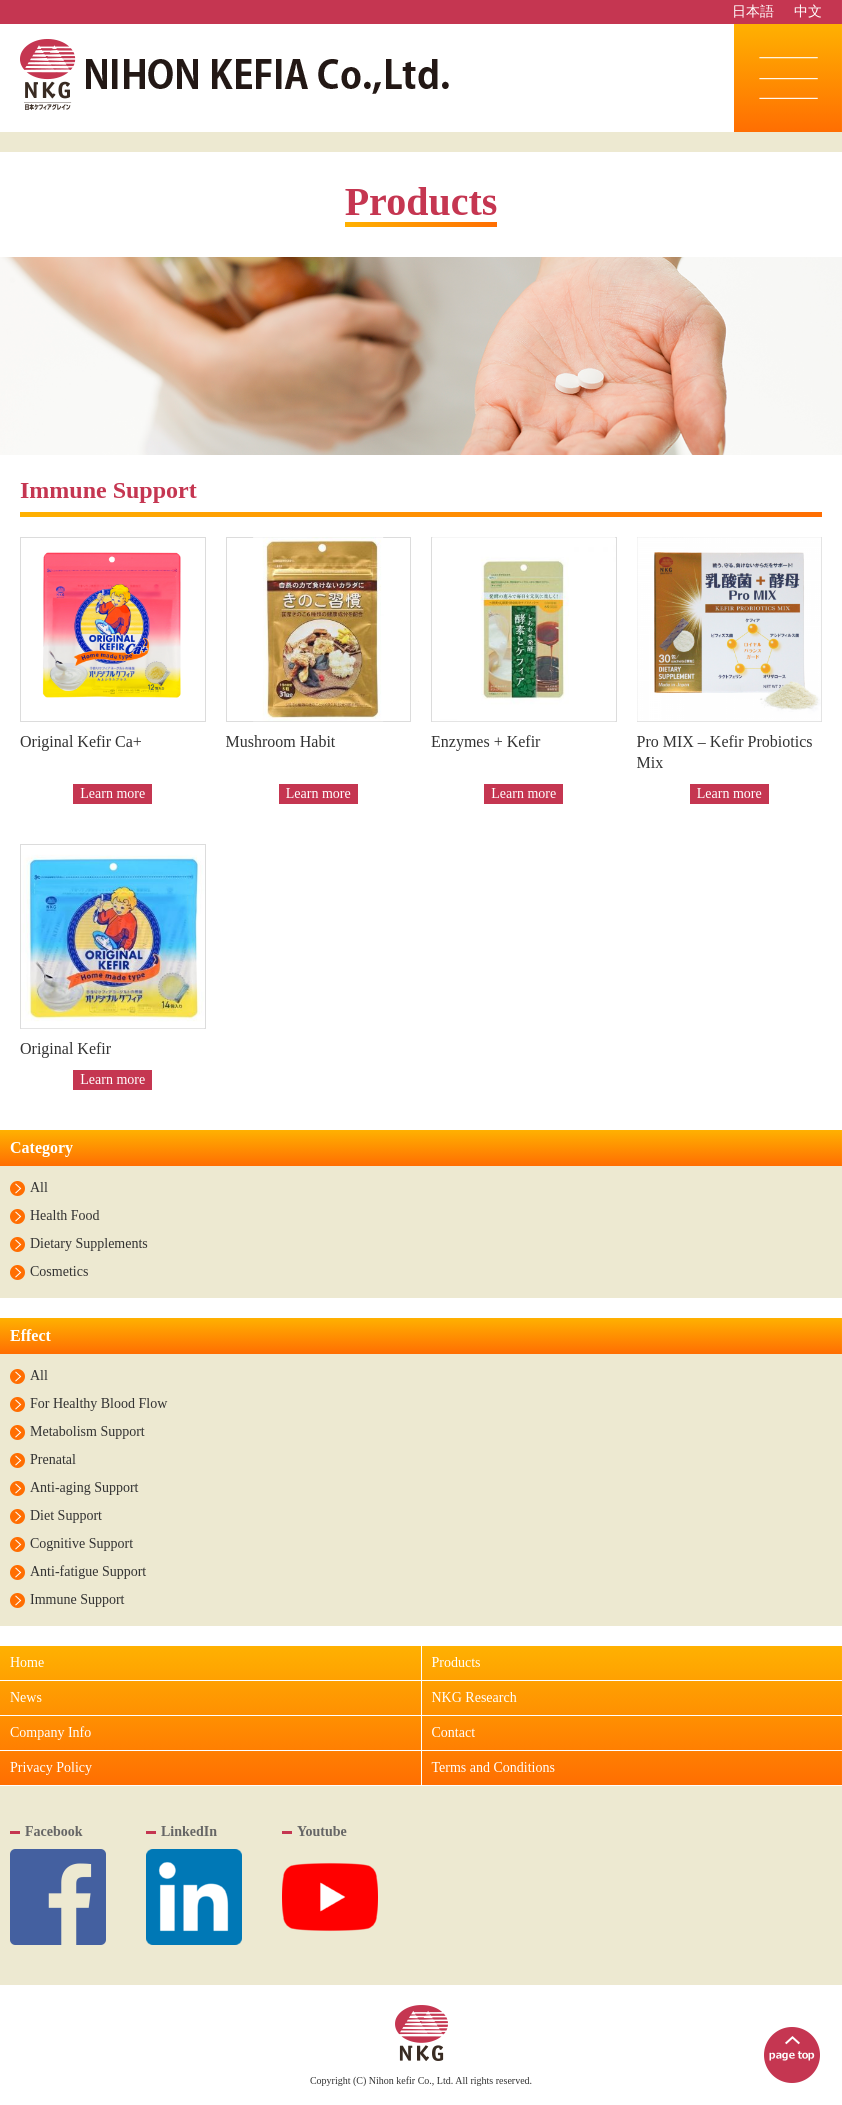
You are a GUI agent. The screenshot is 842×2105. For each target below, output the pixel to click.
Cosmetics (59, 1272)
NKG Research (474, 1697)
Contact (454, 1732)
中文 (808, 11)
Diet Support (66, 1516)
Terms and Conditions (493, 1767)
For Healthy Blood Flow (98, 1404)
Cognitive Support (81, 1544)
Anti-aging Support (84, 1488)
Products (456, 1662)
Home (27, 1662)
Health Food (65, 1216)
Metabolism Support (87, 1432)
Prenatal (53, 1460)
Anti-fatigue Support (88, 1572)
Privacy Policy (51, 1767)
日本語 (753, 11)
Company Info (50, 1732)
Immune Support (77, 1600)
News (26, 1697)
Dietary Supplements (89, 1244)
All (39, 1188)
